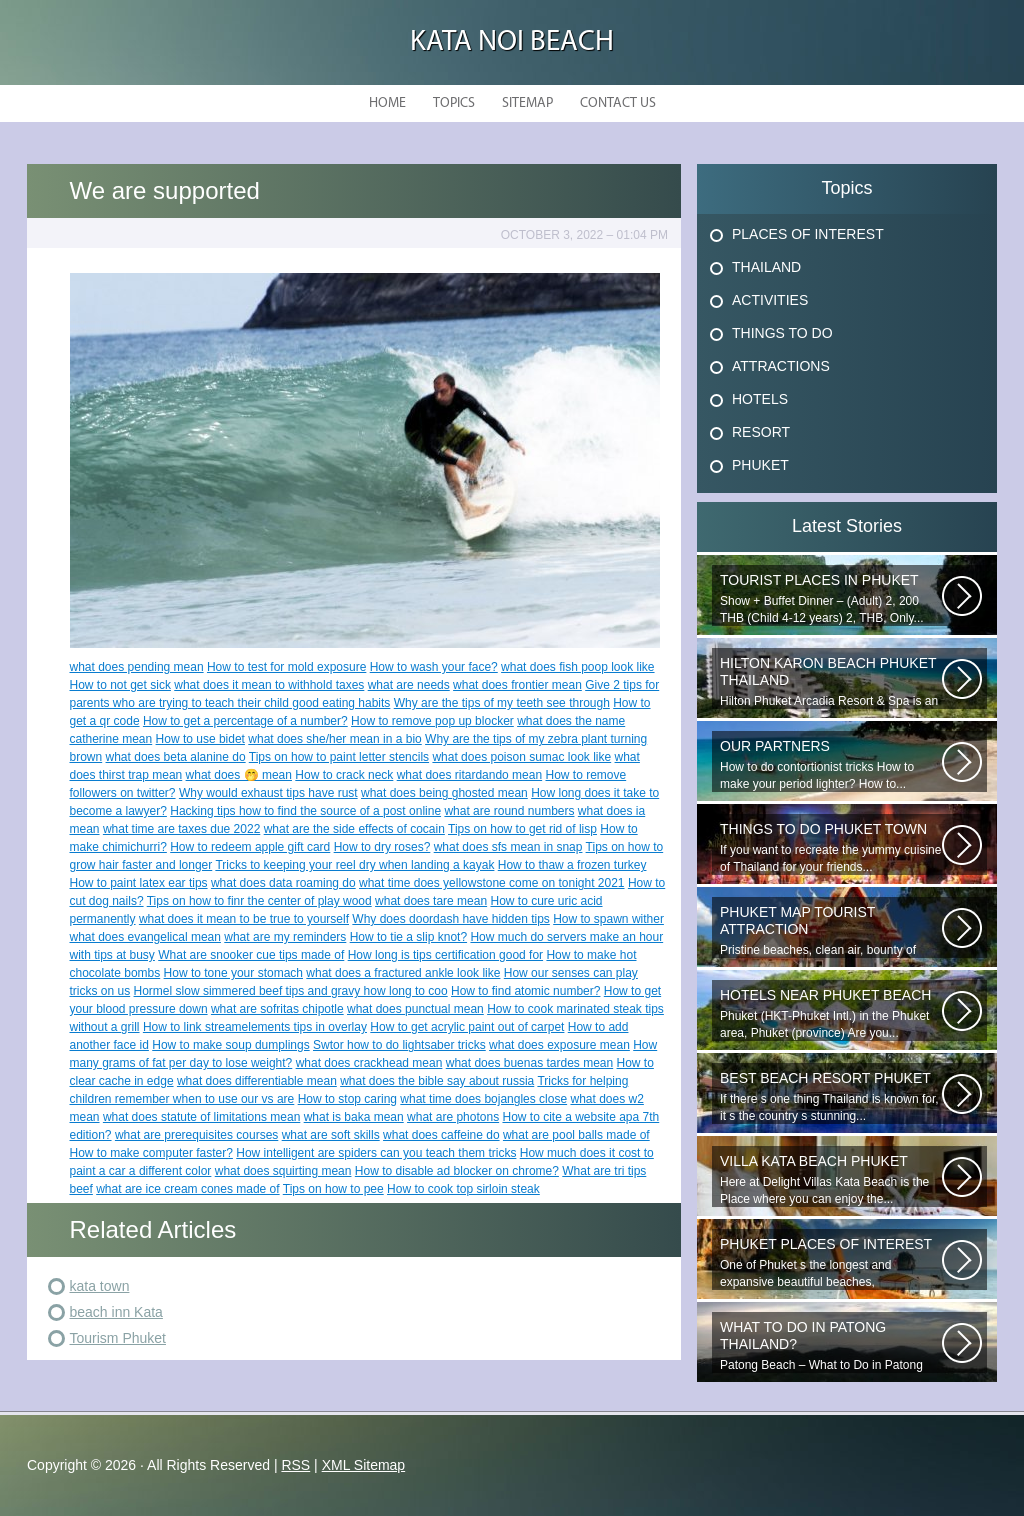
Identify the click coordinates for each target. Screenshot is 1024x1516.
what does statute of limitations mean (201, 1117)
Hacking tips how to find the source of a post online (305, 811)
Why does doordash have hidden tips (450, 919)
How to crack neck (344, 775)
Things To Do (782, 333)
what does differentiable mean (257, 1081)
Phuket (760, 465)
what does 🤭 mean (239, 775)
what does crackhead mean (369, 1063)
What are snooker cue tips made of (251, 955)
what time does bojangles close (483, 1099)
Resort (761, 432)
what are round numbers (509, 811)
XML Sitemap (364, 1465)
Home (387, 103)
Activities (770, 300)
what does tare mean (431, 901)
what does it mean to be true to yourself (244, 919)
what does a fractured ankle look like (403, 973)
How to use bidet (200, 739)
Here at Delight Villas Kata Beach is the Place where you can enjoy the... (831, 1179)
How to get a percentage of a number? (245, 721)
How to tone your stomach (233, 973)
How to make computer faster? (151, 1153)
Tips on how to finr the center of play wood (259, 901)
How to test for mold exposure (286, 667)
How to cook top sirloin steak (463, 1189)
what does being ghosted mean (444, 793)
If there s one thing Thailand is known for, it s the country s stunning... (831, 1096)
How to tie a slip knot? (408, 937)
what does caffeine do (441, 1135)
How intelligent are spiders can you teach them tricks (376, 1153)
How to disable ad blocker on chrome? (457, 1171)
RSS (295, 1465)
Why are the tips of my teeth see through (502, 703)
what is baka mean (354, 1117)
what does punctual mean (415, 1009)
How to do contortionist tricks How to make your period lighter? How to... (831, 764)
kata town (100, 1286)
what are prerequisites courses (196, 1135)
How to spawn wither (608, 919)
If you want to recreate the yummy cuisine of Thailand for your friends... (831, 847)
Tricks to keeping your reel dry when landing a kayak (354, 865)
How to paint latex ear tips (139, 883)
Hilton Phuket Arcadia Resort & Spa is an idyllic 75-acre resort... (831, 682)
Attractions (781, 366)
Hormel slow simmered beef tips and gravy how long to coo (291, 991)
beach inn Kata (116, 1312)
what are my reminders (285, 937)
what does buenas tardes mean (529, 1063)
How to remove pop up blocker (432, 721)
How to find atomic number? (525, 991)
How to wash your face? (434, 667)
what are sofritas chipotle (277, 1009)
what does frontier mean (517, 685)
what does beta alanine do (176, 757)
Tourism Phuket (118, 1338)
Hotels (760, 399)
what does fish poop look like (577, 667)
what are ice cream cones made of (187, 1189)
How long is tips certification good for (445, 955)
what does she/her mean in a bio (334, 739)
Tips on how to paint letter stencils (339, 757)
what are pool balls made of (576, 1135)
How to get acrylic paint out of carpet (467, 1027)
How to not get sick (120, 685)
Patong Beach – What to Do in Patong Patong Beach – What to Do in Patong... (831, 1346)
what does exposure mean (559, 1045)
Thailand (766, 267)
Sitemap (527, 103)
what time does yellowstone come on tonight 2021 (492, 883)
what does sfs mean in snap (508, 847)
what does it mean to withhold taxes (269, 685)
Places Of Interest (808, 234)
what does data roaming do (283, 883)
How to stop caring (347, 1099)
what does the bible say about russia (437, 1081)
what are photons (453, 1117)
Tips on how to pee (333, 1189)
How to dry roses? (382, 847)
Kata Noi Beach (512, 42)
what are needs (409, 685)
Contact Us (618, 103)
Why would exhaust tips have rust (268, 793)
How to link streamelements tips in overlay (255, 1027)
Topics (454, 103)
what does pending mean (137, 667)
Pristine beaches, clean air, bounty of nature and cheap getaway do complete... (831, 931)
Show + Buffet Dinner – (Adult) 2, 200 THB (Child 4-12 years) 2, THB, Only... (831, 598)
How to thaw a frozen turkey (572, 865)
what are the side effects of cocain (354, 829)
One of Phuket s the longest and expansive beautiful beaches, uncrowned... (831, 1263)
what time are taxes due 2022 (181, 829)
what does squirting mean (283, 1171)
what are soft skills (331, 1135)
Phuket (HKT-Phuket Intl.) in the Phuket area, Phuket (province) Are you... (831, 1013)
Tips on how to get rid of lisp (522, 829)
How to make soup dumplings (230, 1045)
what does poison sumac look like (521, 757)
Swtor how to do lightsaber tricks (399, 1045)
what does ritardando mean (469, 775)
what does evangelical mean (145, 937)
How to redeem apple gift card (250, 847)
